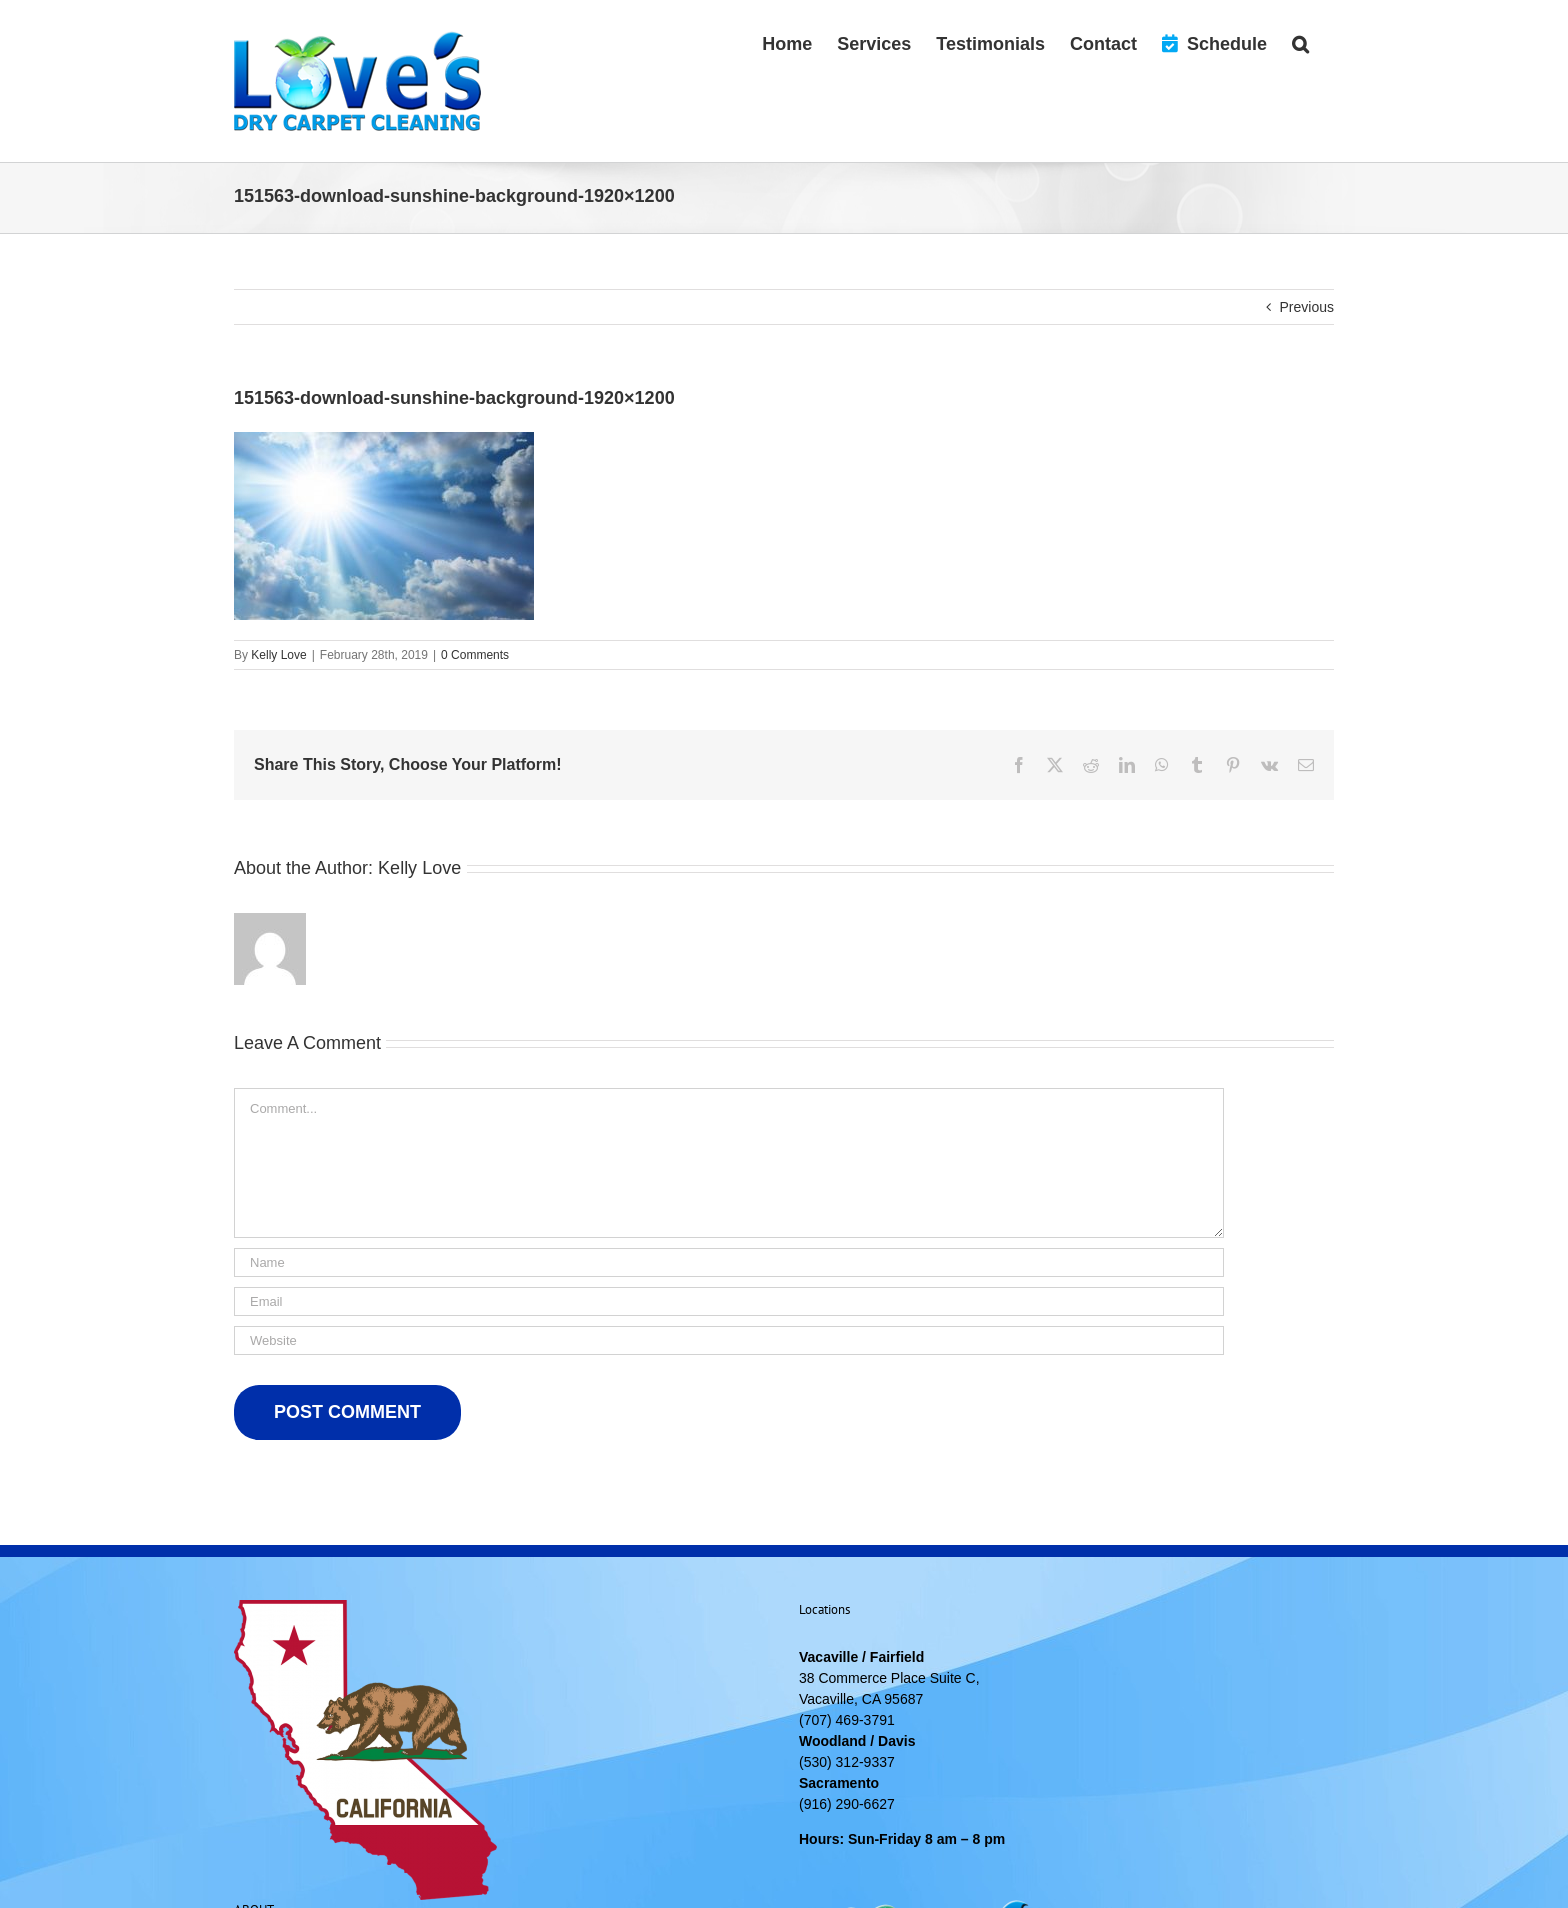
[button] (1300, 42)
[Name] (729, 1262)
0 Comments (475, 655)
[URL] (729, 1340)
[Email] (729, 1301)
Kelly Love (278, 655)
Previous (1307, 307)
